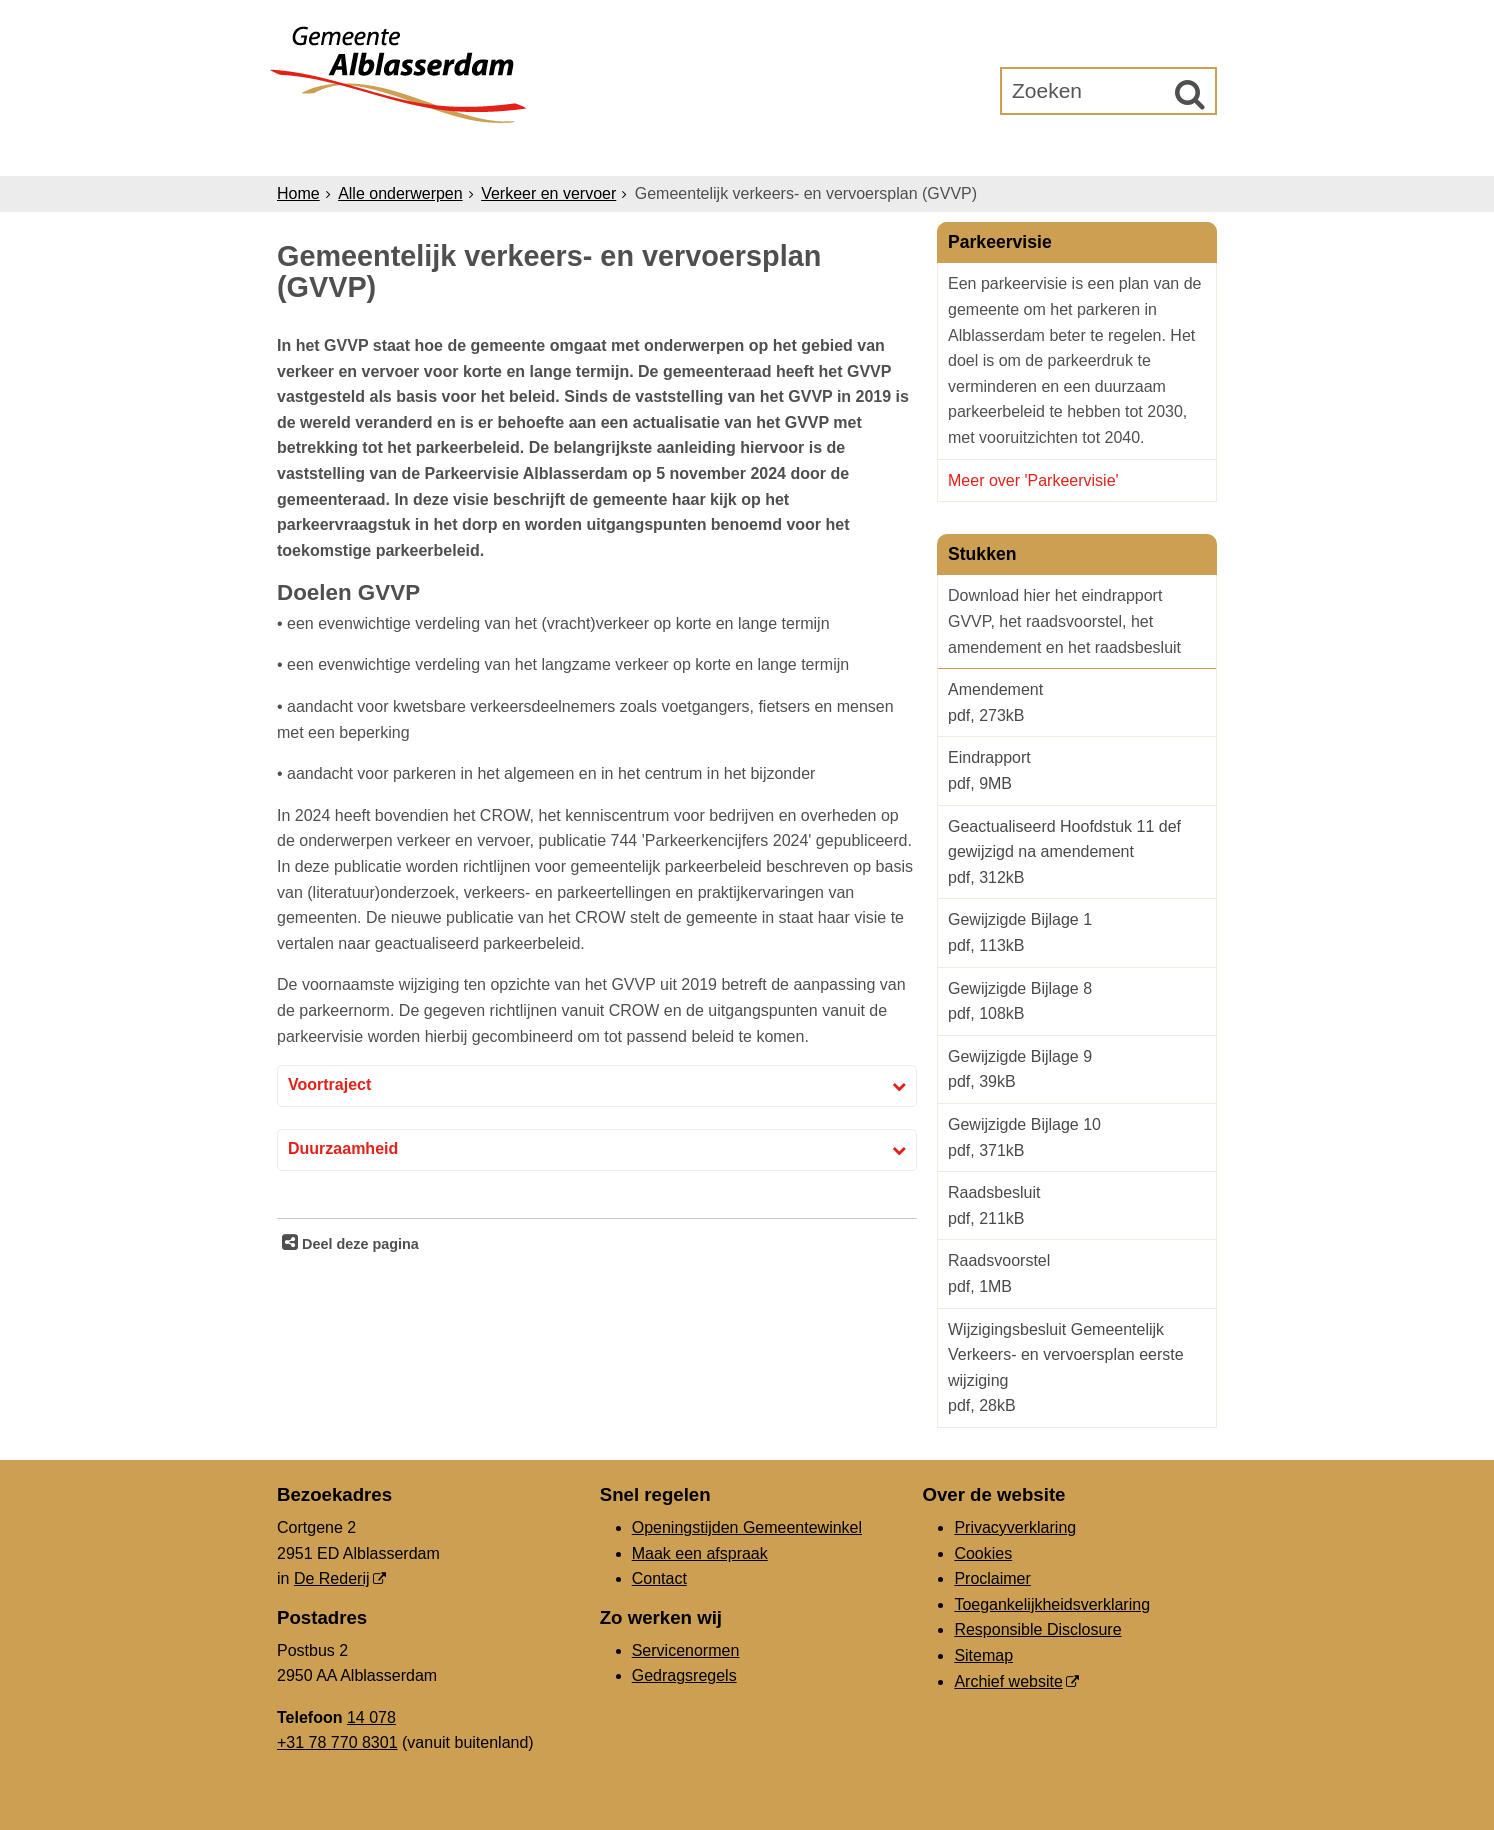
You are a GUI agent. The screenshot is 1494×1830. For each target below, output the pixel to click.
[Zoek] (1190, 94)
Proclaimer (992, 1578)
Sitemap (983, 1655)
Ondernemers (600, 151)
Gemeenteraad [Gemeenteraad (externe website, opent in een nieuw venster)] (1009, 151)
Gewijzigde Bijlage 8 (1077, 1003)
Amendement (1077, 704)
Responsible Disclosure (1037, 1629)
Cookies (983, 1553)
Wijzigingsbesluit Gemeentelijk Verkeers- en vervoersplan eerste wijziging (1077, 1370)
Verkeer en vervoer (548, 193)
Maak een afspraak (700, 1553)
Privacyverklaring (1015, 1527)
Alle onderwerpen (400, 193)
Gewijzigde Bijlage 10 (1077, 1139)
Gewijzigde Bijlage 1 (1077, 934)
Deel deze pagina (358, 1244)
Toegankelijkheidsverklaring (1052, 1604)
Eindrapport (1077, 772)
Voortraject (329, 1084)
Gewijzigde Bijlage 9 (1077, 1071)
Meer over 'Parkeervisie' (1035, 480)
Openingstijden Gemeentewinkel (747, 1527)
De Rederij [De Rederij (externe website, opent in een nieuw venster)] (332, 1578)
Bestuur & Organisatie (801, 151)
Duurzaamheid (343, 1148)
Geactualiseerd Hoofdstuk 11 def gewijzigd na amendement (1077, 854)
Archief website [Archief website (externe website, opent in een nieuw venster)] (1008, 1681)
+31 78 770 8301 (337, 1742)
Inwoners (459, 151)
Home (298, 193)
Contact (659, 1578)
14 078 (371, 1717)
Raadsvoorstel (1077, 1275)
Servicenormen (686, 1650)
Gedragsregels (684, 1675)
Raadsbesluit (1077, 1207)
